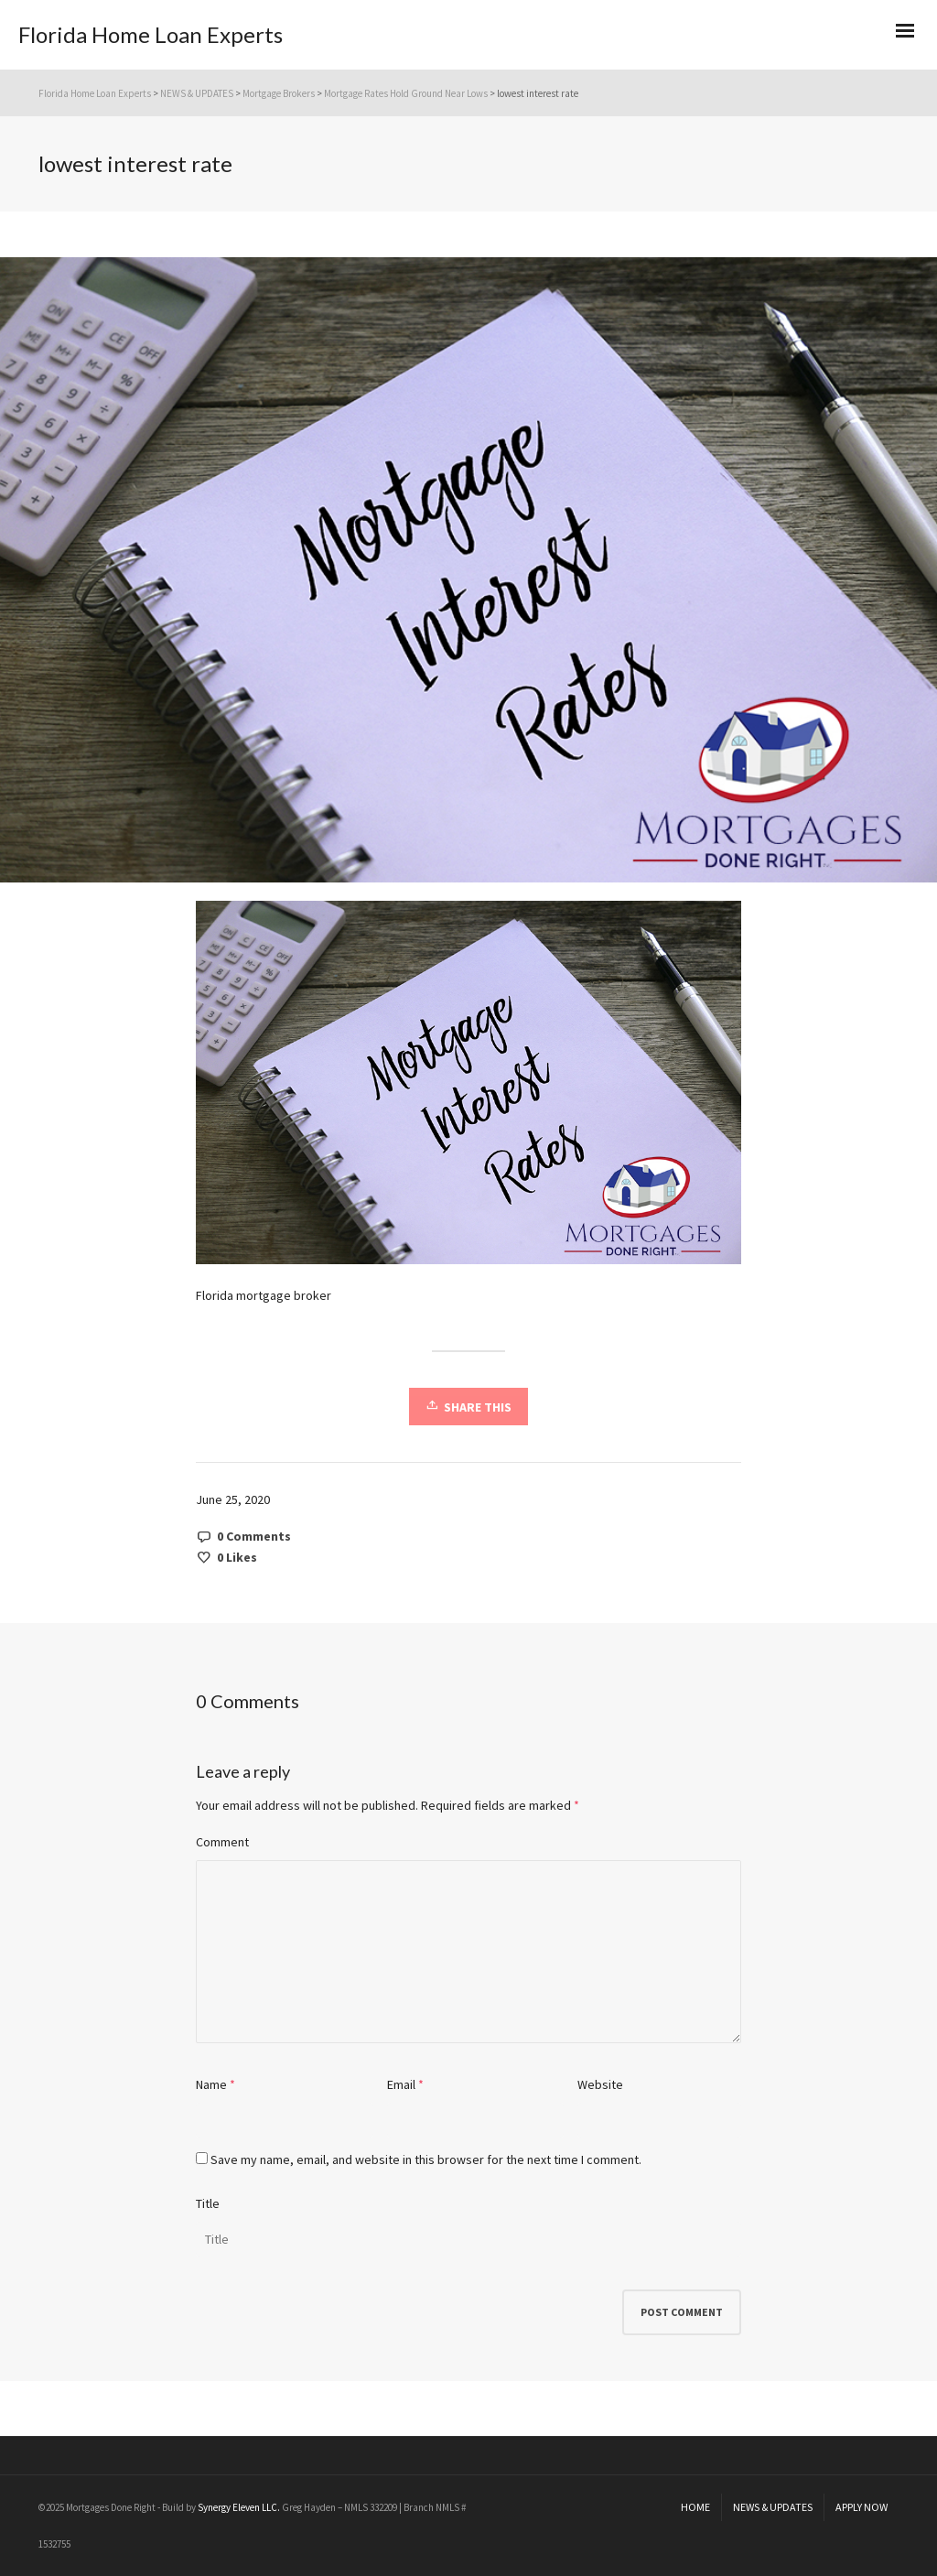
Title (208, 2203)
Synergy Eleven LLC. (240, 2507)
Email (401, 2084)
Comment (222, 1842)
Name (211, 2084)
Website (600, 2084)
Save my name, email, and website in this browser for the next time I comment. (425, 2159)
